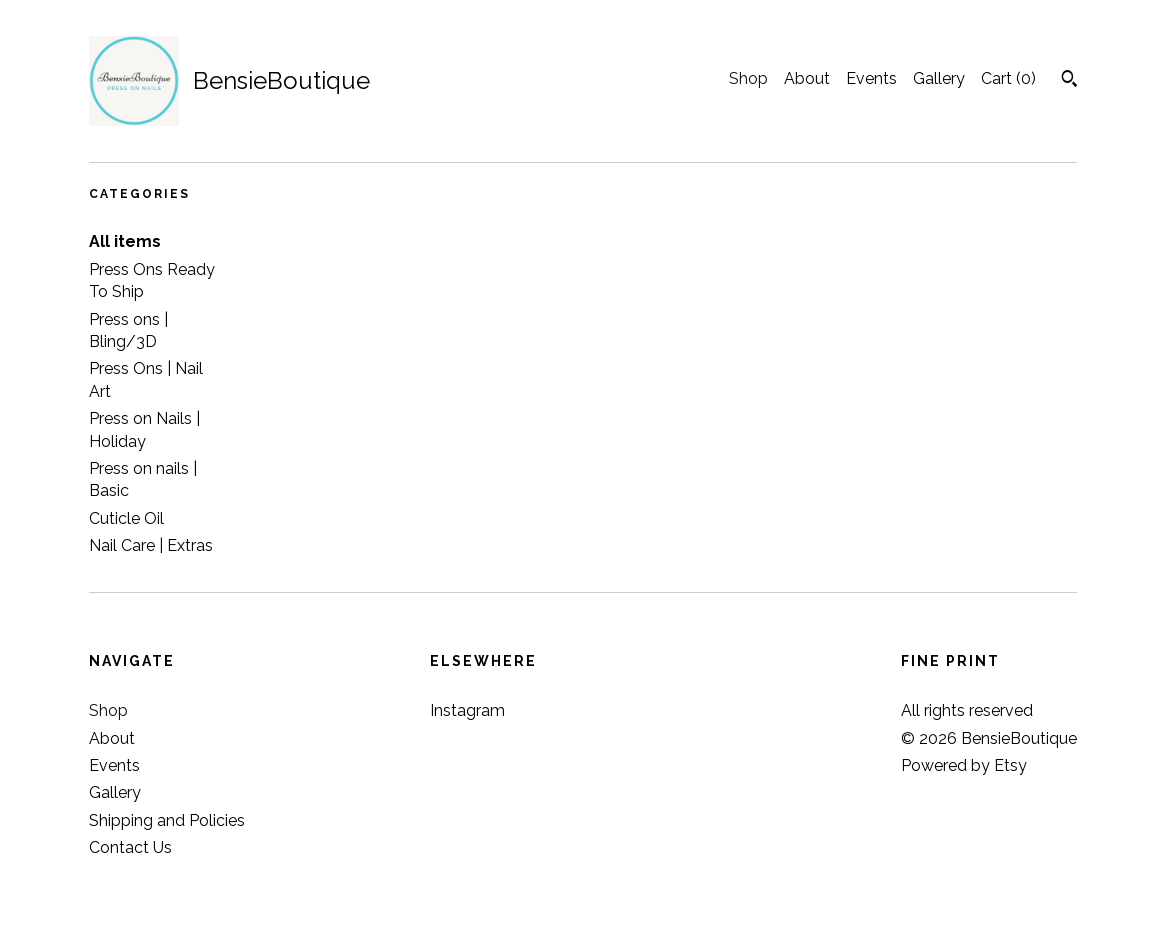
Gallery (939, 78)
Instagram (467, 710)
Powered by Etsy (964, 765)
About (807, 78)
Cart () (1008, 78)
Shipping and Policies (167, 820)
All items (125, 241)
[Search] (1069, 81)
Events (871, 78)
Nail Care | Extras (151, 545)
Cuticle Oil (126, 518)
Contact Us (130, 847)
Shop (748, 78)
